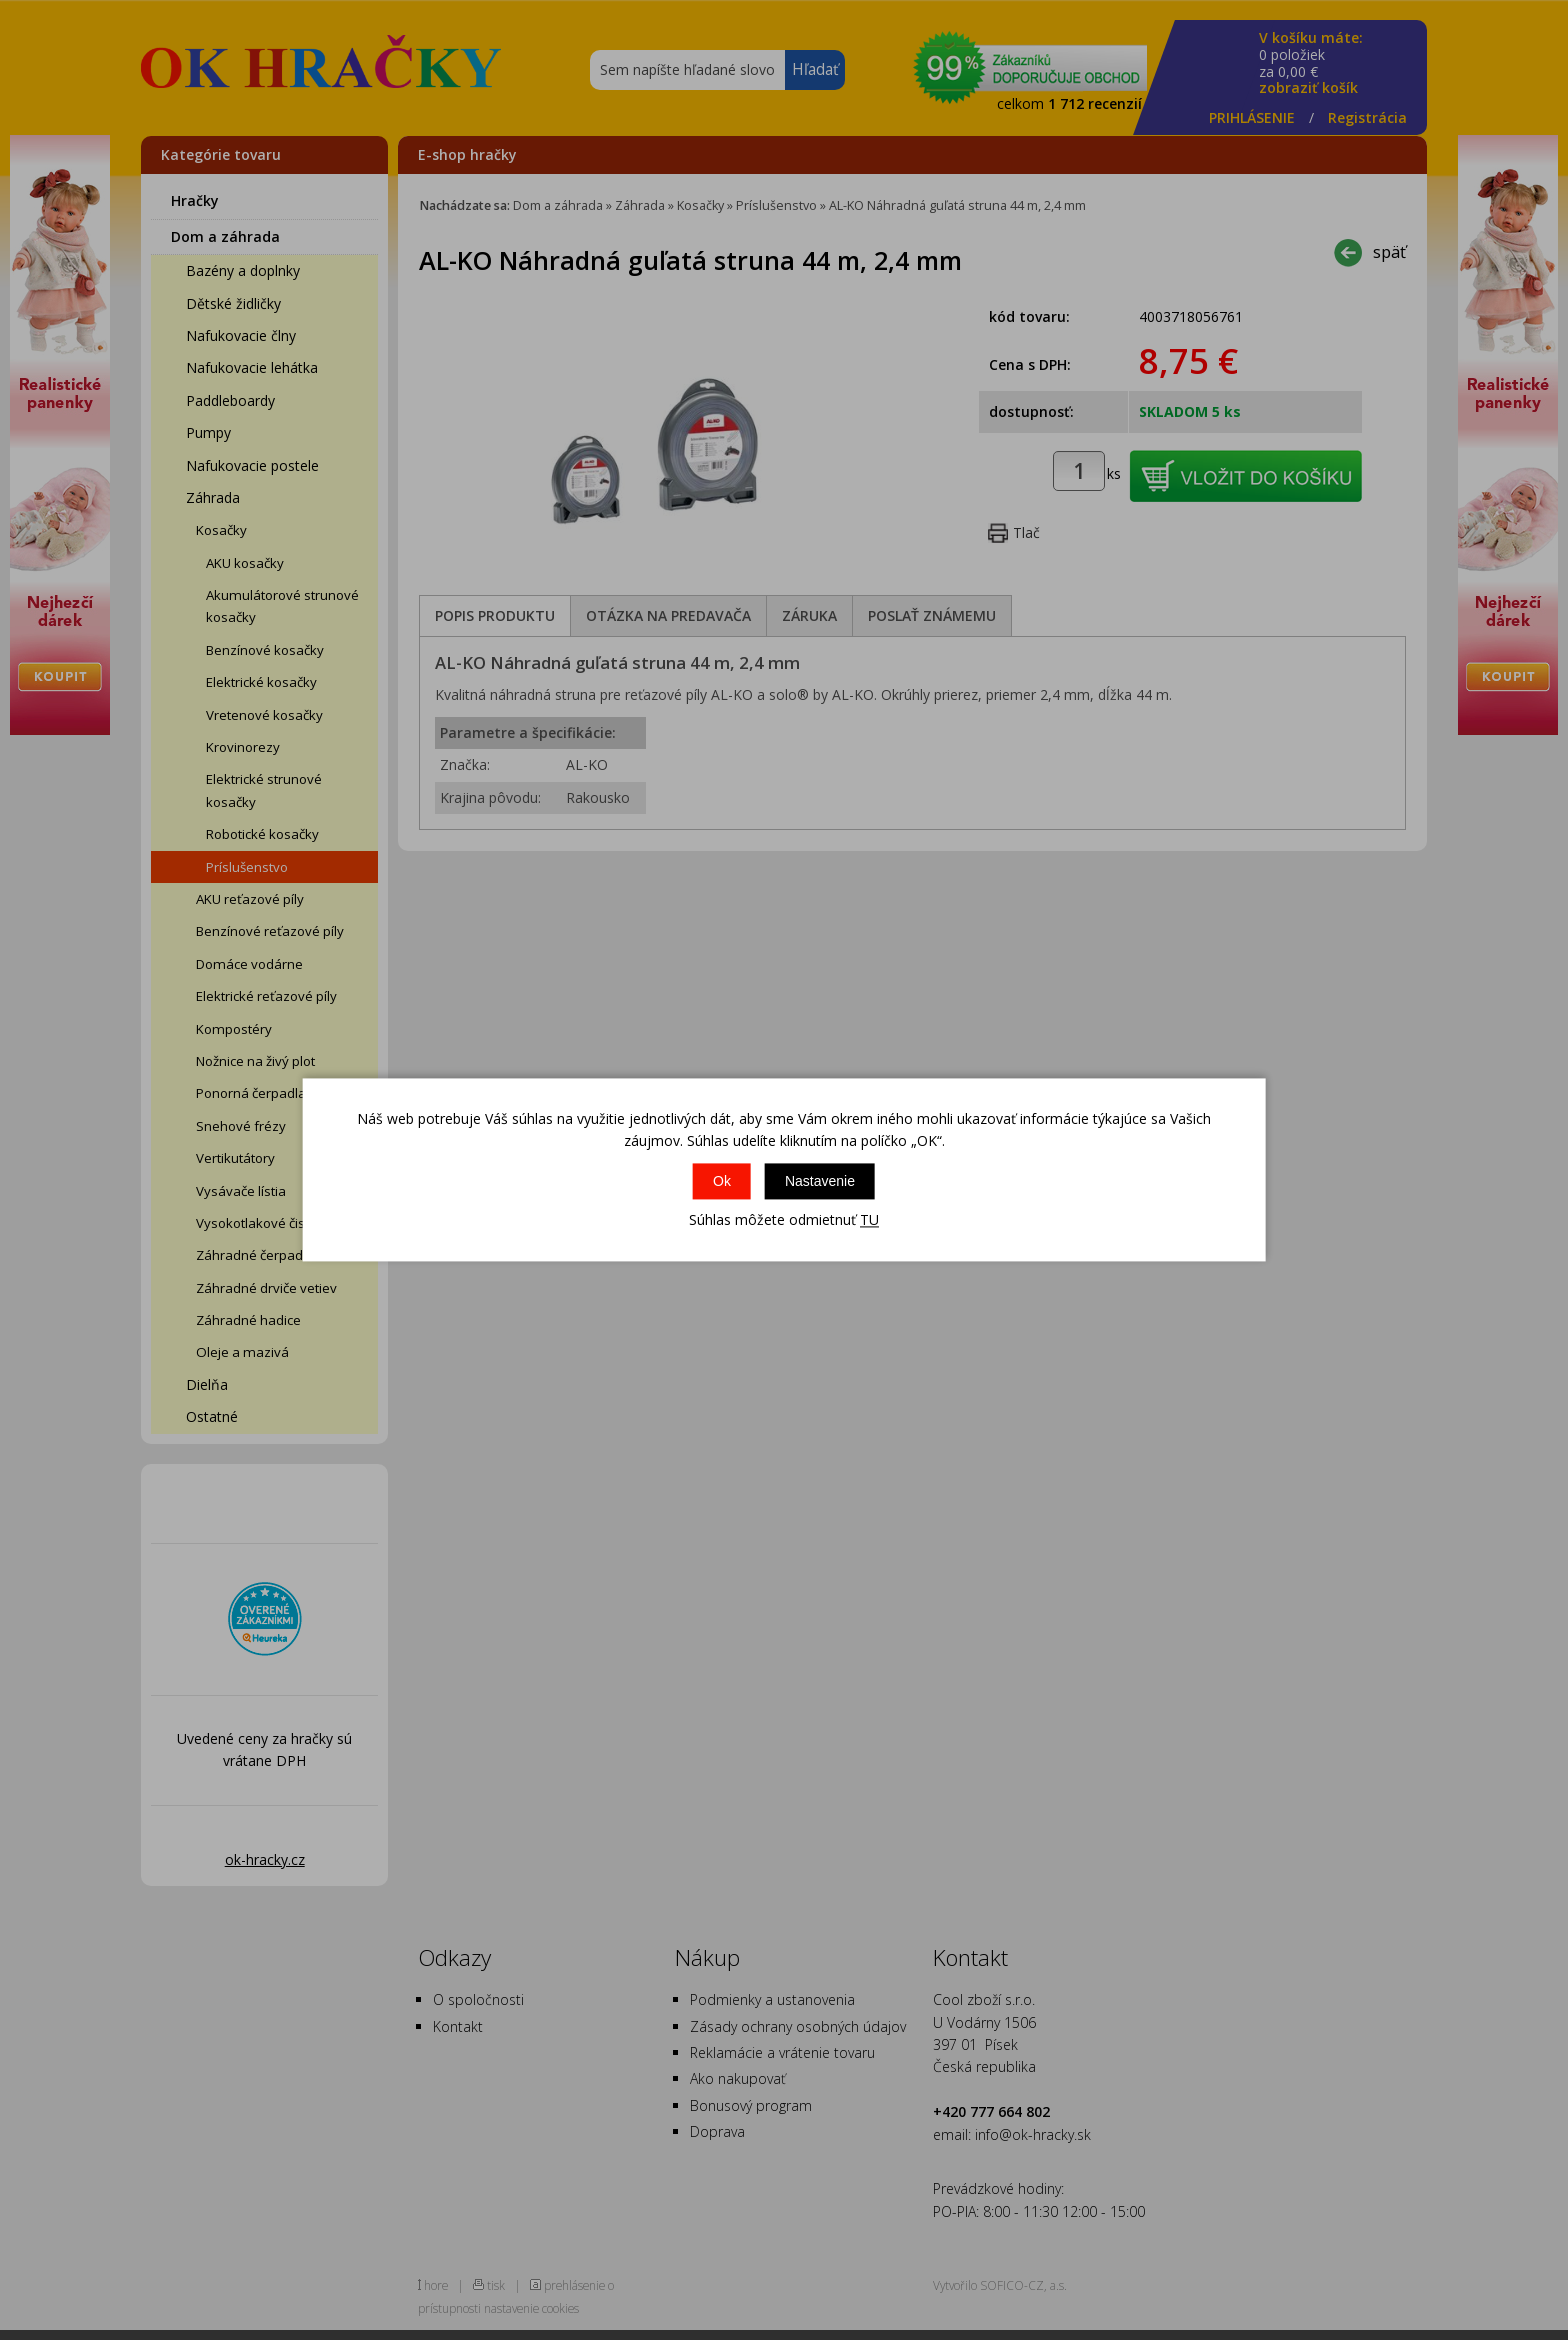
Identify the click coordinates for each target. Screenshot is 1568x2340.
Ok (722, 1181)
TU (869, 1219)
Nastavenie (820, 1181)
